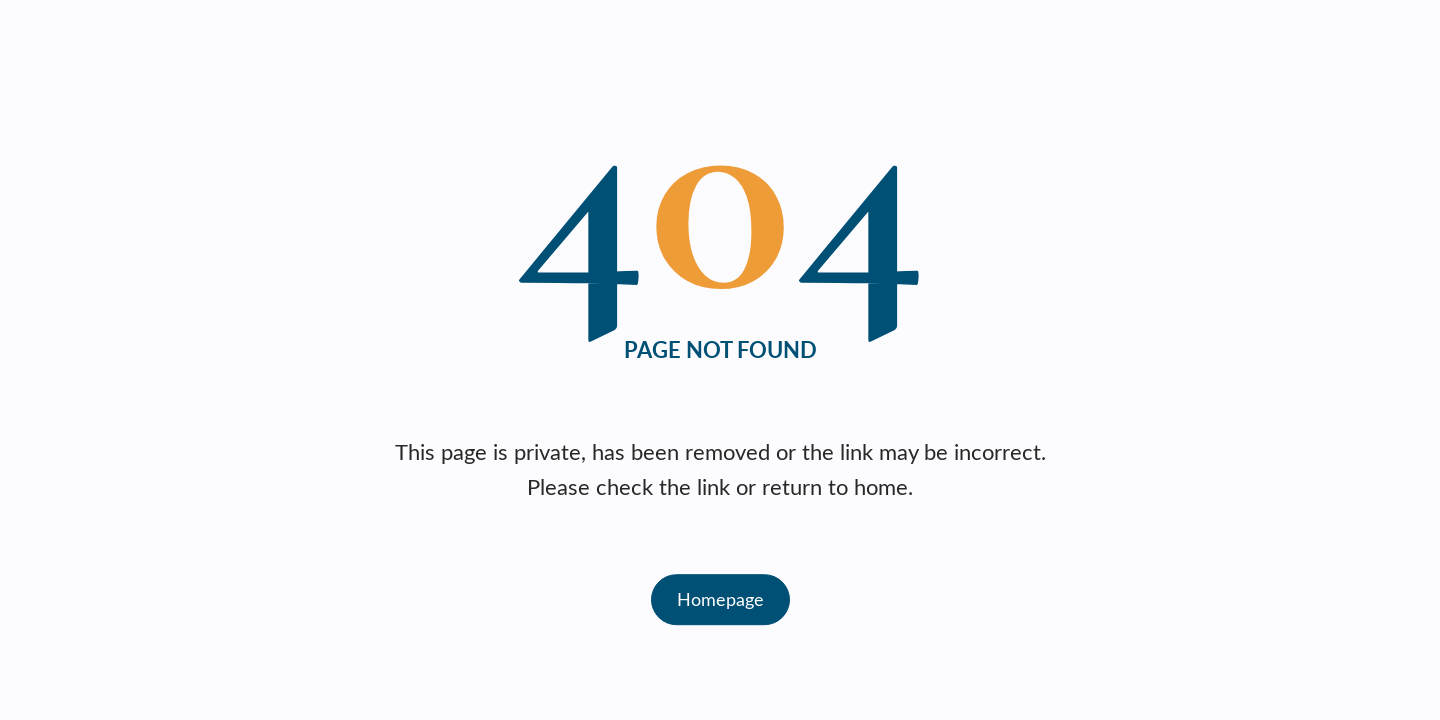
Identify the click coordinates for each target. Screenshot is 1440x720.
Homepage (720, 599)
